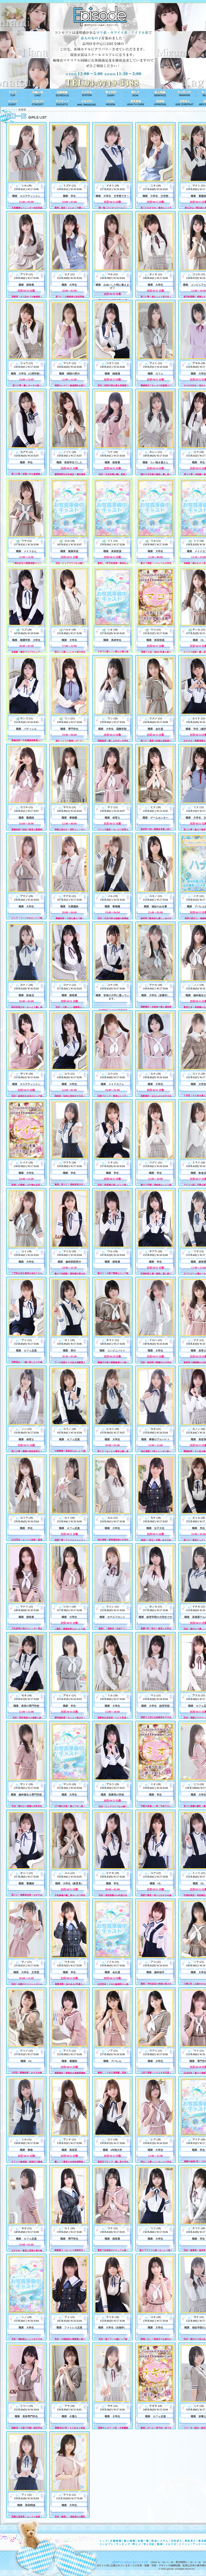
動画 (160, 2544)
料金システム (160, 2540)
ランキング (123, 2544)
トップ (103, 2540)
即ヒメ (137, 2544)
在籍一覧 (143, 2540)
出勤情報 (116, 2540)
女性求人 (176, 2540)
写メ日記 (149, 2544)
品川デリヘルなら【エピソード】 (130, 2562)
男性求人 (190, 2540)
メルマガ (171, 2544)
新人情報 (129, 2540)
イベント (184, 2544)
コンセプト (106, 2544)
